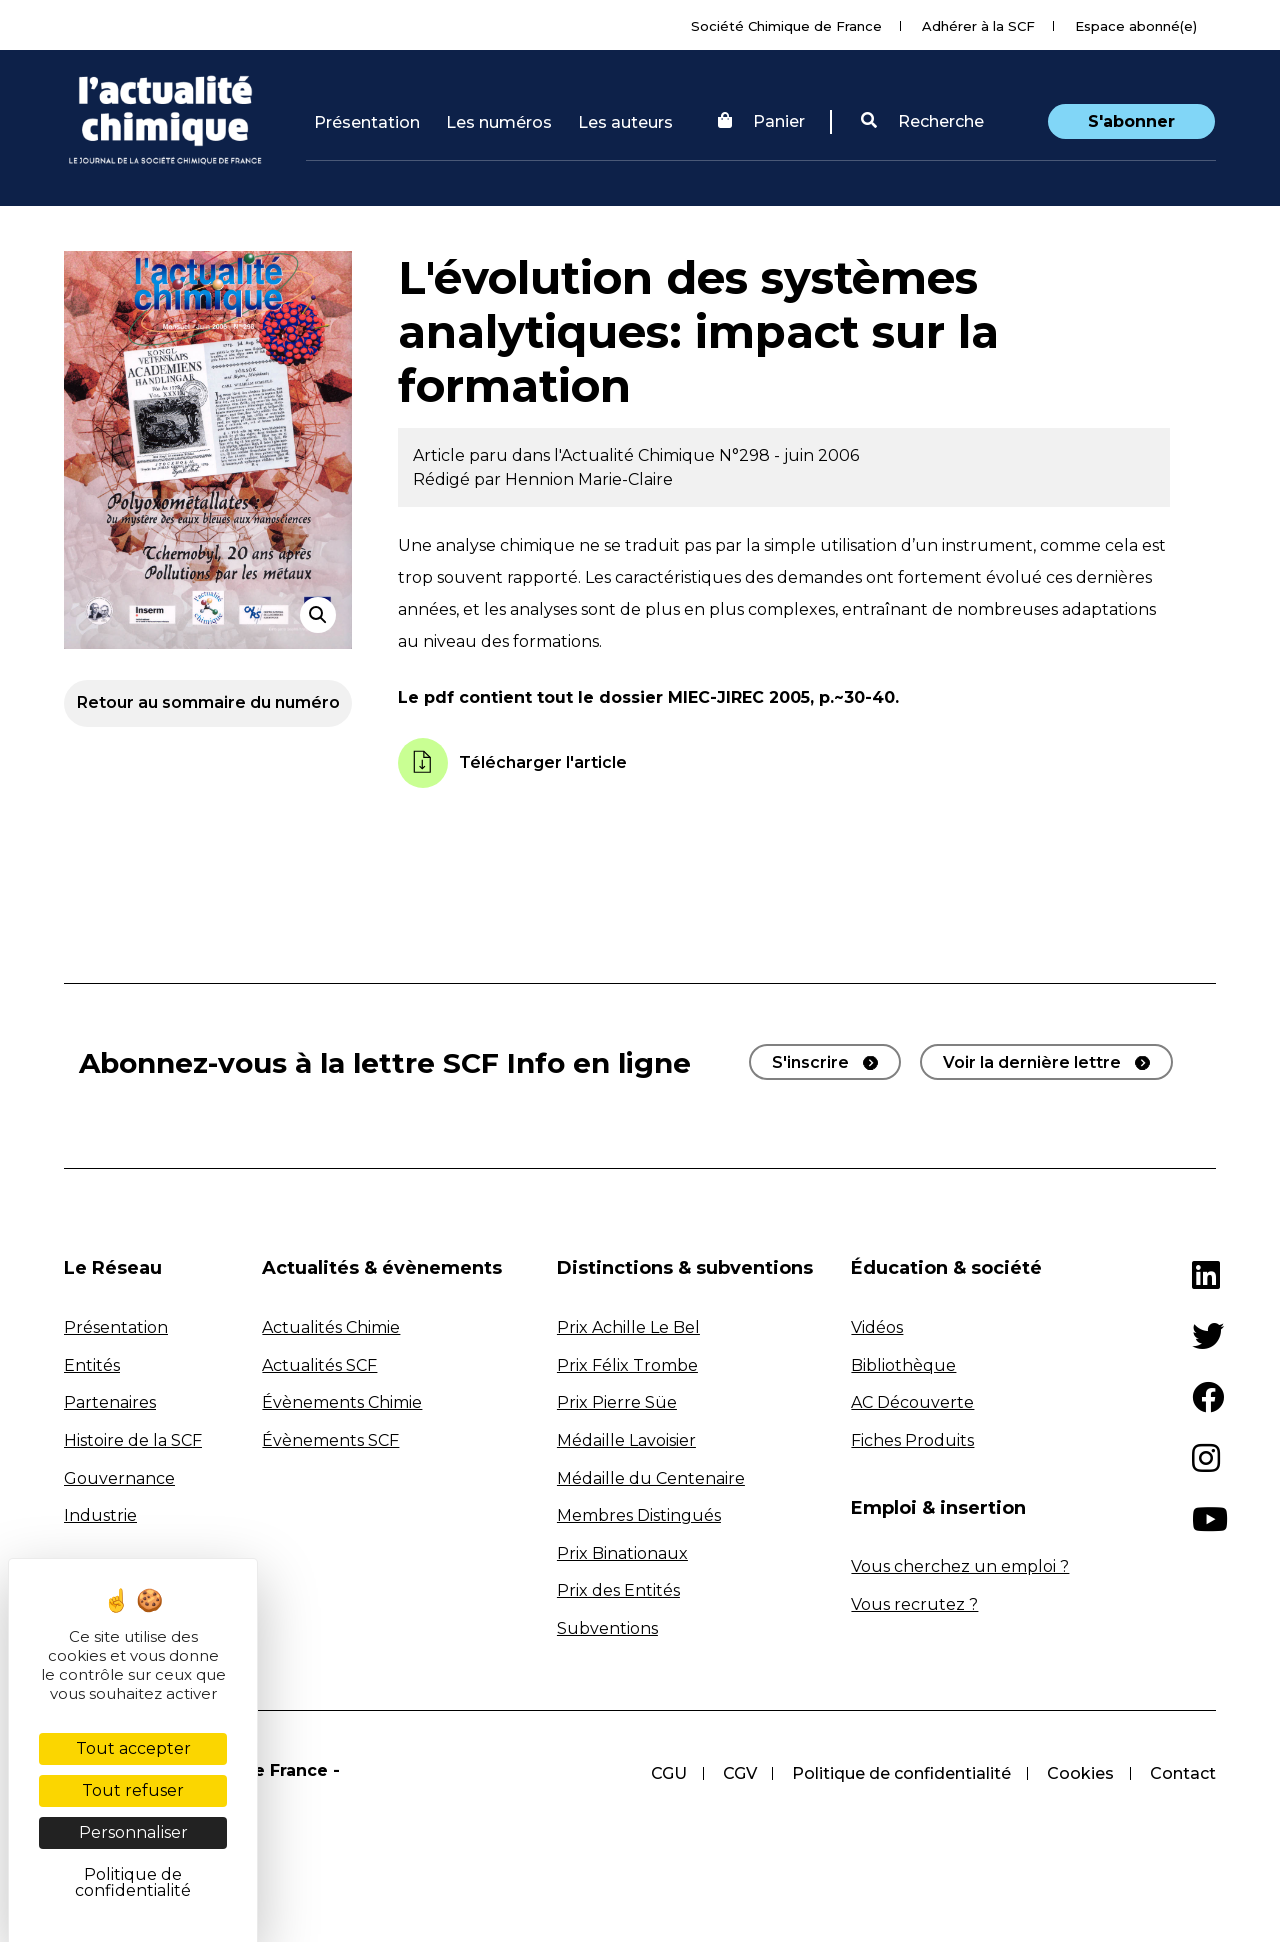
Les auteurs (625, 122)
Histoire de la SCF (133, 1440)
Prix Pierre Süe (617, 1402)
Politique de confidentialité (901, 1773)
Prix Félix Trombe (627, 1365)
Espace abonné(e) (1136, 26)
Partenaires (110, 1402)
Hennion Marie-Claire (589, 479)
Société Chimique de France (786, 26)
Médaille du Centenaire (651, 1478)
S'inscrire (810, 1062)
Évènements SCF (330, 1440)
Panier (761, 121)
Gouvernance (119, 1478)
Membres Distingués (639, 1515)
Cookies (1080, 1773)
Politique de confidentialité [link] (133, 1882)
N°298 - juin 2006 (789, 455)
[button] (922, 122)
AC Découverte (912, 1402)
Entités (92, 1365)
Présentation (367, 122)
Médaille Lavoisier (626, 1440)
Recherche (922, 121)
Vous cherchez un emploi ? (960, 1566)
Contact (1183, 1773)
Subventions (607, 1628)
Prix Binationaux (622, 1553)
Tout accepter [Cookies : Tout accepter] (133, 1748)
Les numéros (499, 122)
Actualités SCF (319, 1365)
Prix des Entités (618, 1590)
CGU (668, 1773)
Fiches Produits (912, 1440)
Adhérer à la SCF (978, 26)
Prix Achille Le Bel (628, 1327)
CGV (739, 1773)
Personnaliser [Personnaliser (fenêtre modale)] (133, 1832)
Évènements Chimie (342, 1402)
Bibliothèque (903, 1365)
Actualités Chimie (331, 1327)
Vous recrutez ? (914, 1604)
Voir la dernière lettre (1032, 1062)
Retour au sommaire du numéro (208, 702)
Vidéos (877, 1327)
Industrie (100, 1515)
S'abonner (1131, 121)
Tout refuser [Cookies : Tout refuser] (133, 1790)
